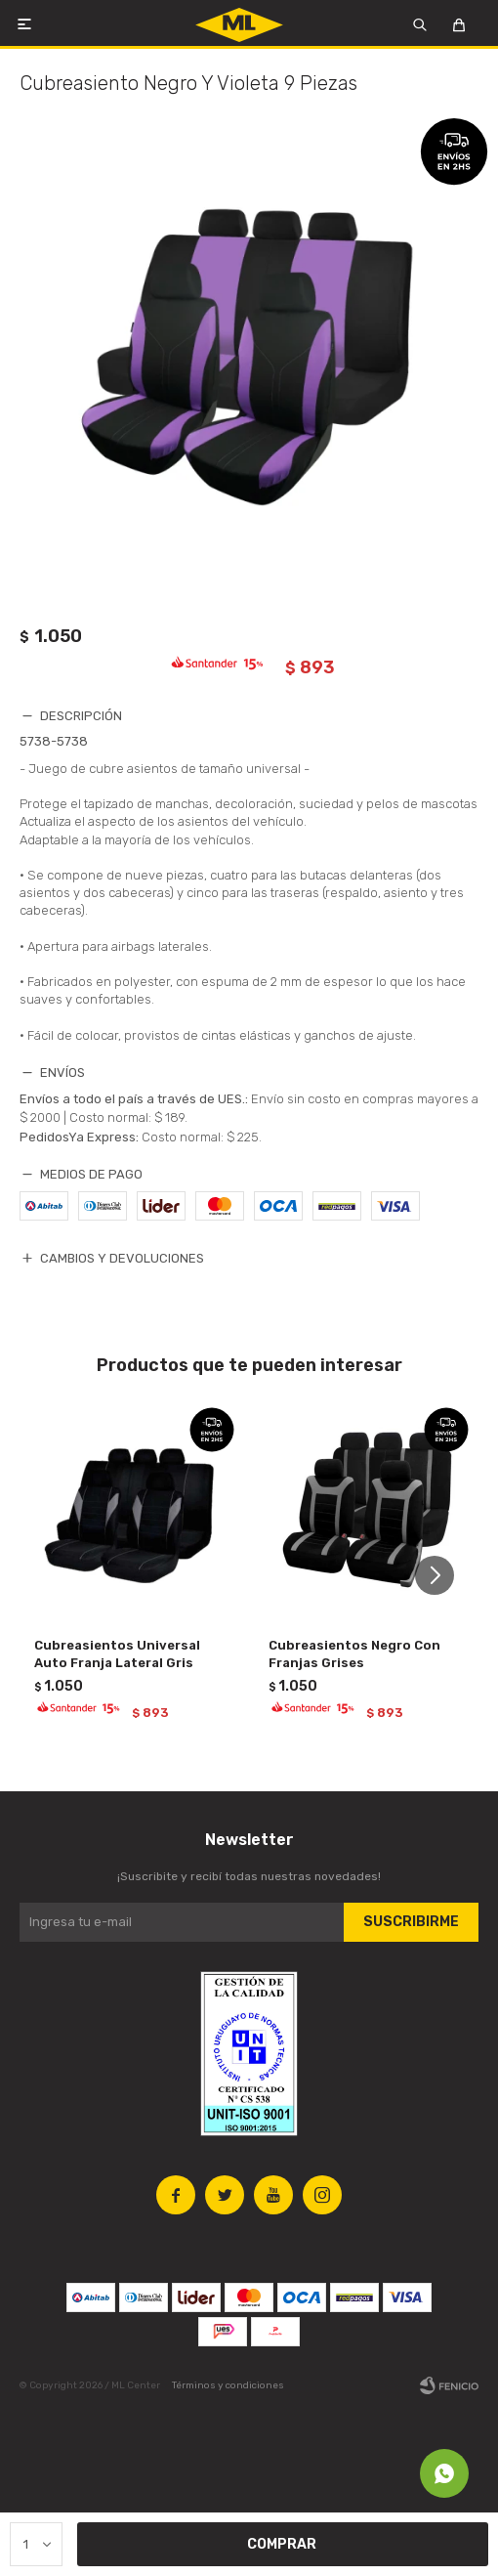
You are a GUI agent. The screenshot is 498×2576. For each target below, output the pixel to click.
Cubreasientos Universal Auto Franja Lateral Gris (117, 1654)
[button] (442, 1576)
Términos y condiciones (228, 2385)
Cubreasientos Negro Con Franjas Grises (354, 1654)
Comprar (281, 2545)
